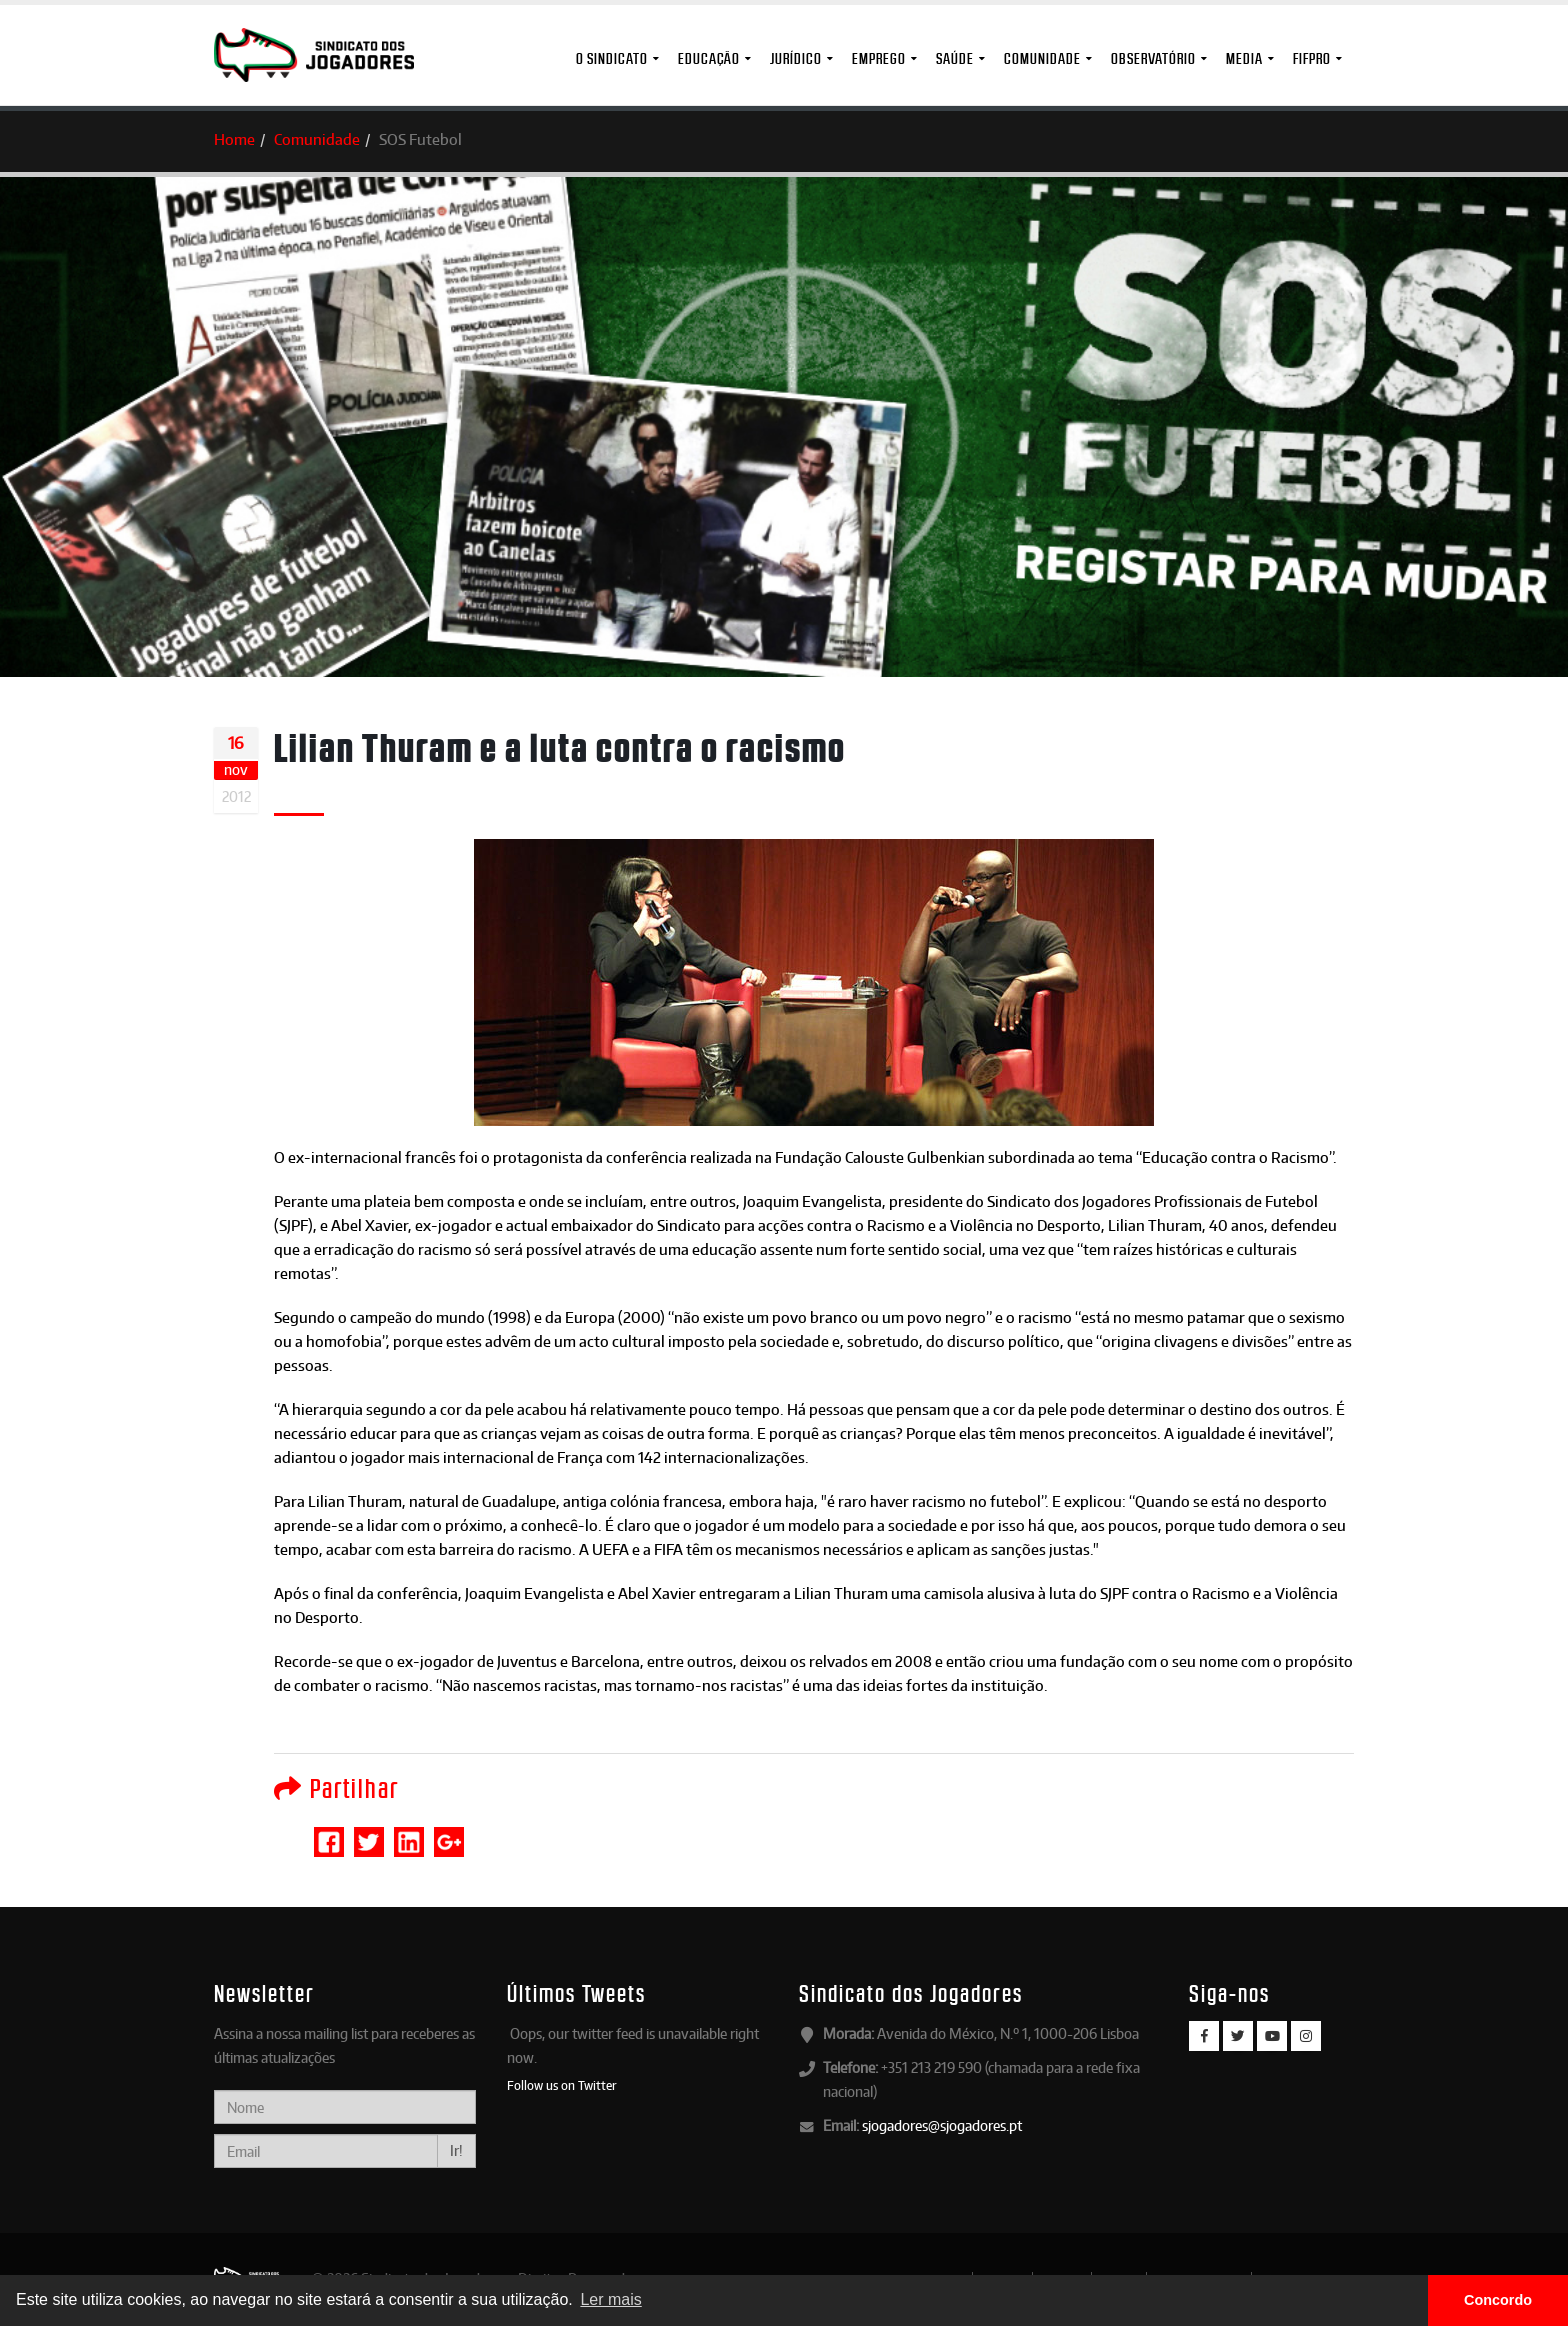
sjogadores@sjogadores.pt (942, 2125)
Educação (709, 58)
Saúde (955, 58)
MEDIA (1244, 58)
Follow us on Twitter (562, 2085)
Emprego (879, 58)
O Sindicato (612, 58)
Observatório (1153, 58)
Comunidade (1042, 58)
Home (234, 139)
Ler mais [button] (610, 2299)
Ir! (456, 2150)
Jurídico (796, 58)
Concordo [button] (1498, 2300)
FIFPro (1312, 58)
